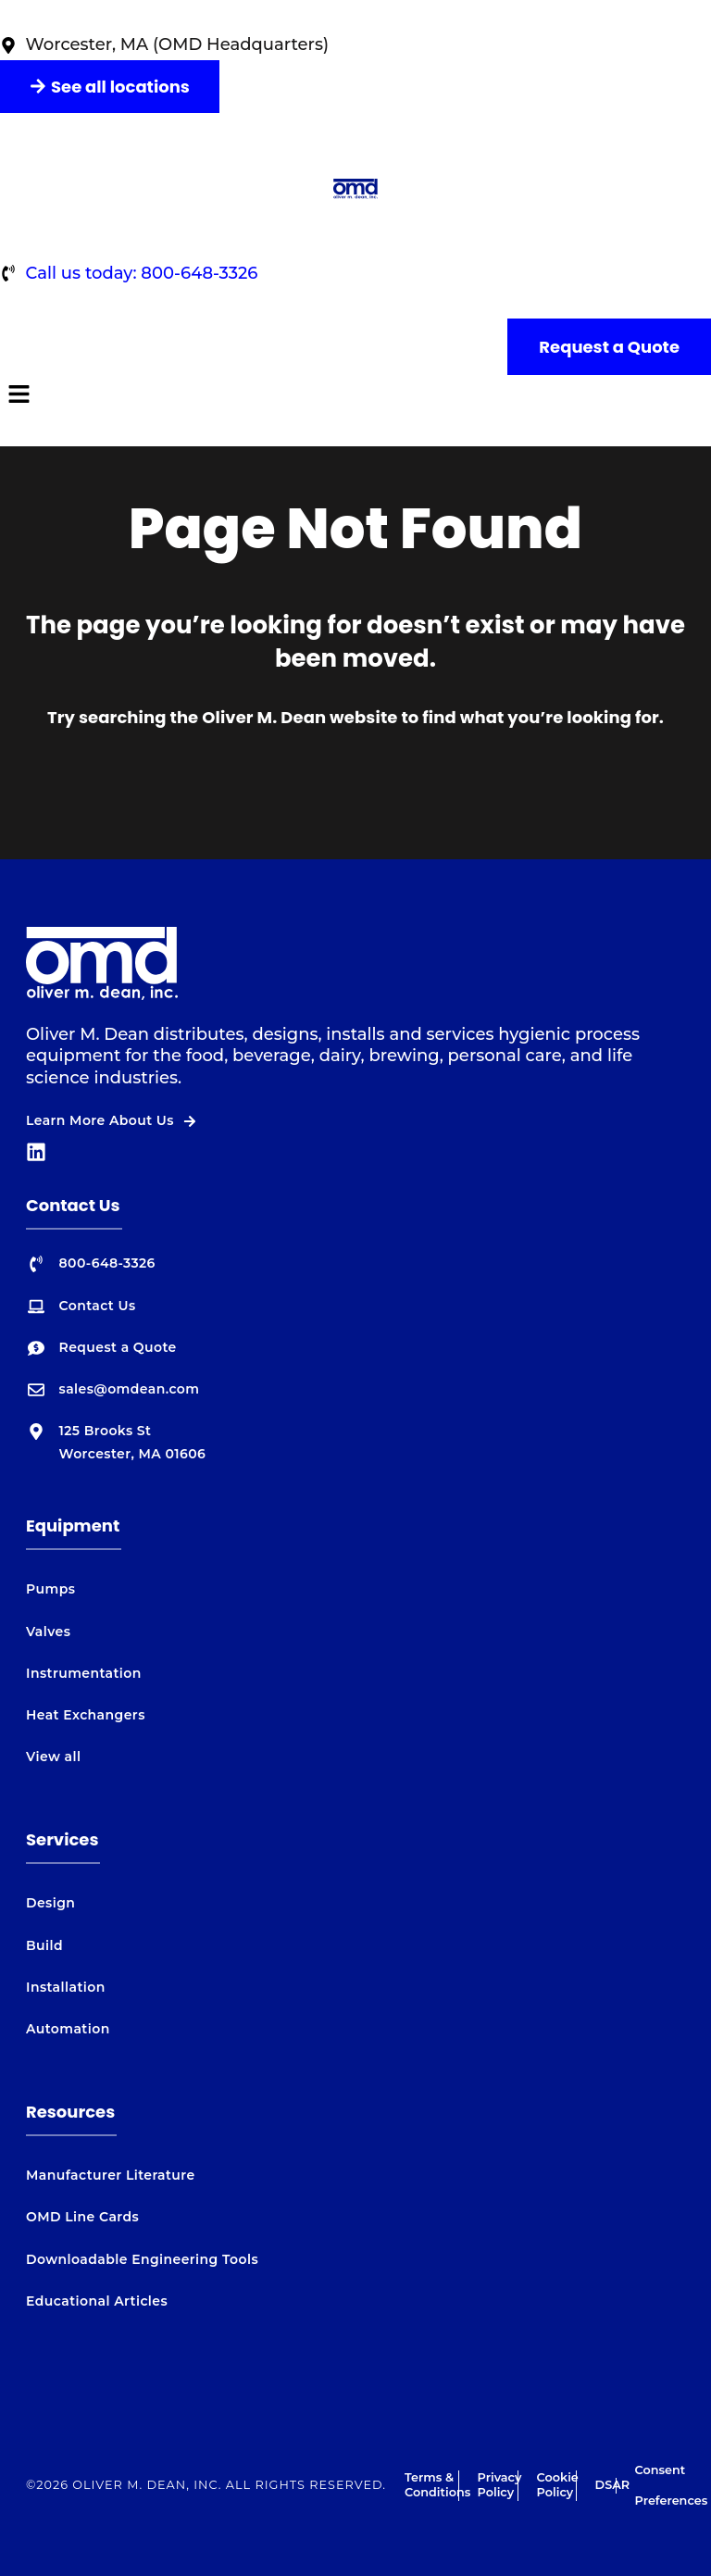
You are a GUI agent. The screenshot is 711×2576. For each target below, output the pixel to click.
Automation (68, 2028)
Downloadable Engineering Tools (142, 2259)
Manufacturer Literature (110, 2175)
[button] (355, 395)
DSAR (612, 2485)
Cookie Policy (558, 2485)
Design (50, 1902)
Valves (48, 1631)
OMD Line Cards (82, 2216)
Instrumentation (84, 1673)
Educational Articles (97, 2301)
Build (44, 1945)
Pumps (50, 1589)
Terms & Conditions (437, 2485)
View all (53, 1756)
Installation (66, 1987)
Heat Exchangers (85, 1715)
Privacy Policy (500, 2485)
